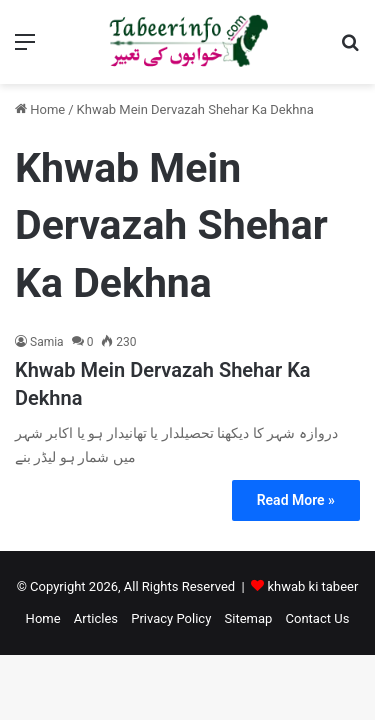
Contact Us (318, 618)
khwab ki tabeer (312, 586)
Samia (47, 342)
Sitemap (249, 618)
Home (40, 109)
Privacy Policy (171, 618)
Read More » (296, 500)
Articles (96, 618)
